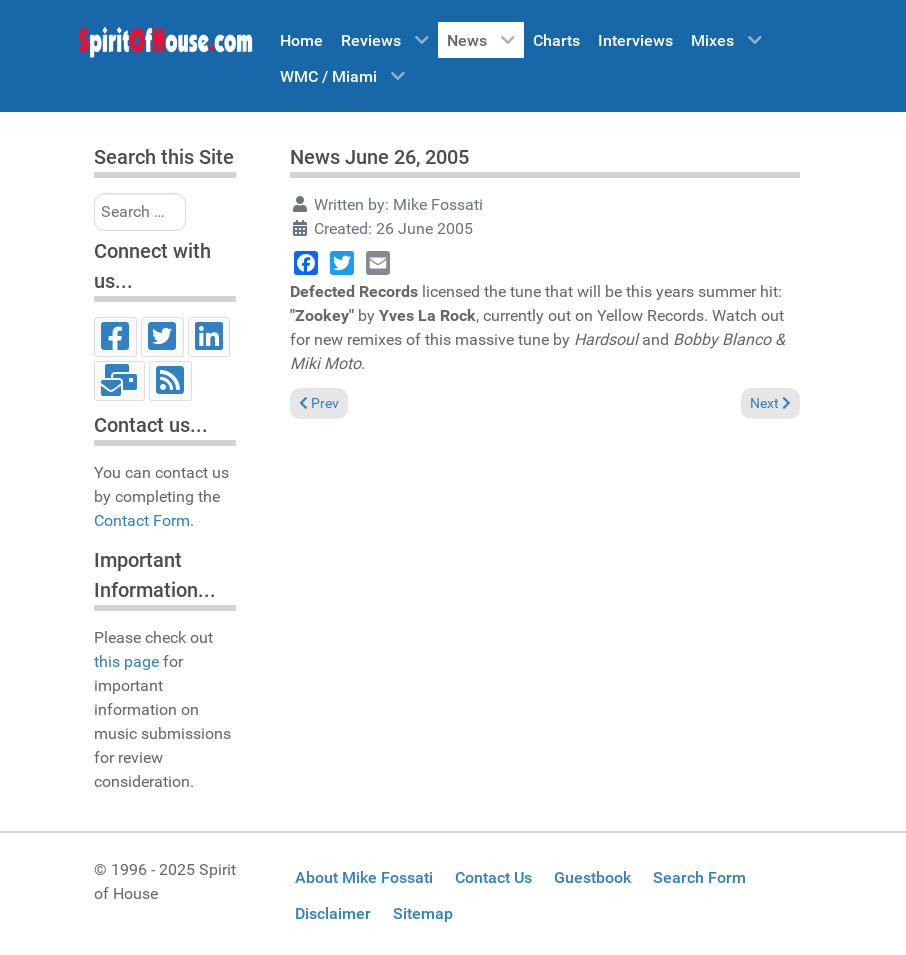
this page (126, 661)
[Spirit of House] (165, 47)
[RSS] (170, 381)
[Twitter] (162, 337)
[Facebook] (115, 337)
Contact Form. (144, 520)
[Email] (119, 381)
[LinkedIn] (209, 337)
